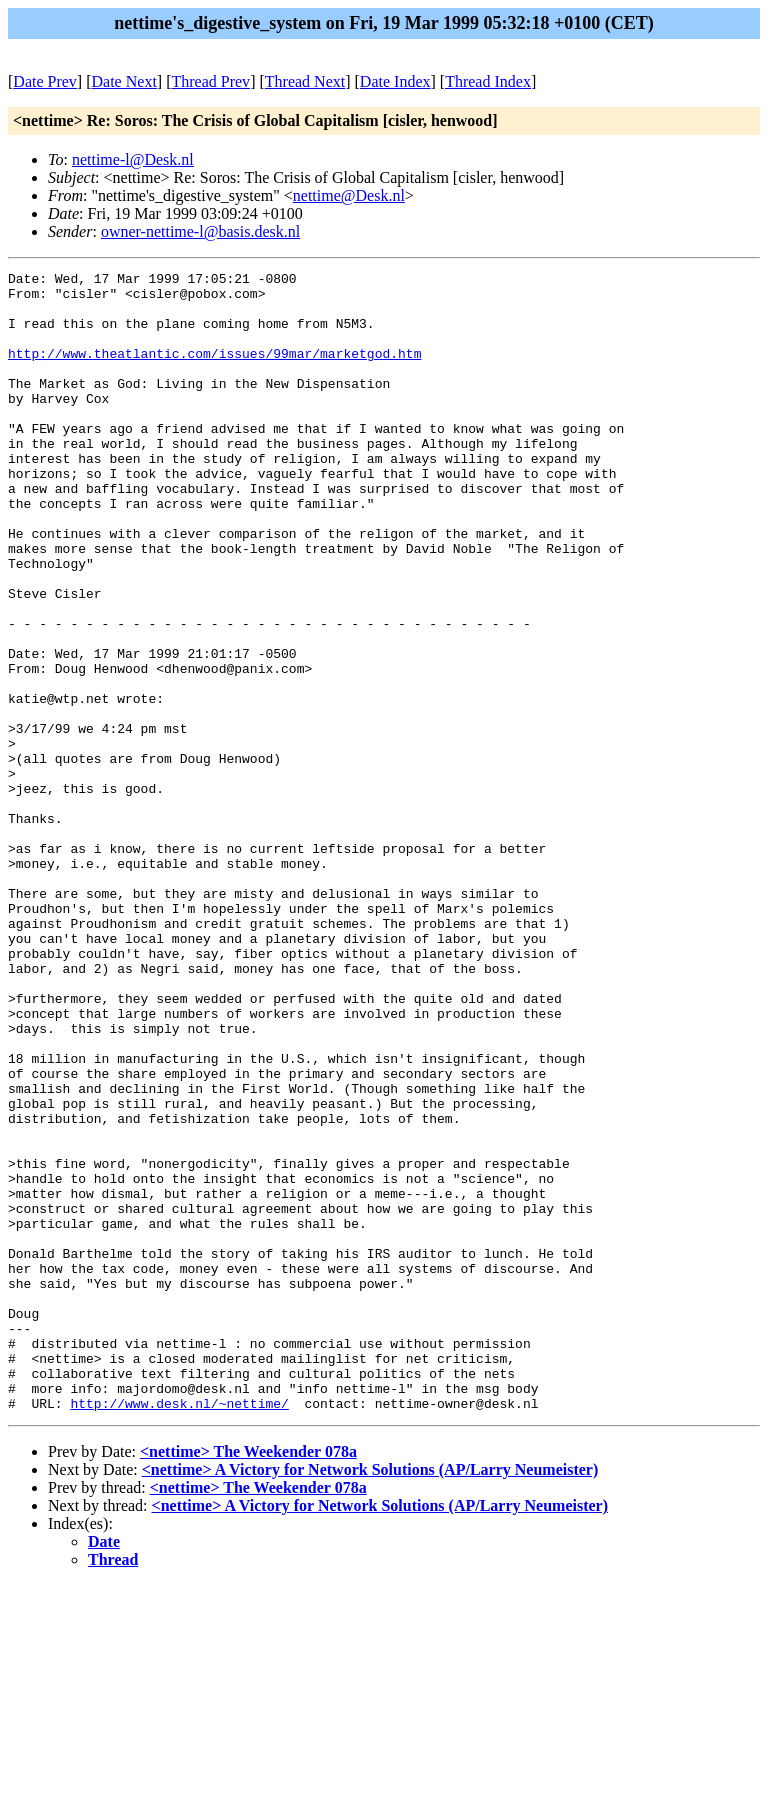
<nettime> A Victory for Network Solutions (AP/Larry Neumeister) (370, 1697)
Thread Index (488, 81)
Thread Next (305, 81)
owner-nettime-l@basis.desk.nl (200, 231)
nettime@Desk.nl (349, 195)
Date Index (395, 81)
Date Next (124, 81)
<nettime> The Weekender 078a (248, 1679)
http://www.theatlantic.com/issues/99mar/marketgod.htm (214, 371)
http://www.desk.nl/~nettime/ (179, 1631)
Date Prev (45, 81)
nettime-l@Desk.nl (133, 159)
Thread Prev (210, 81)
